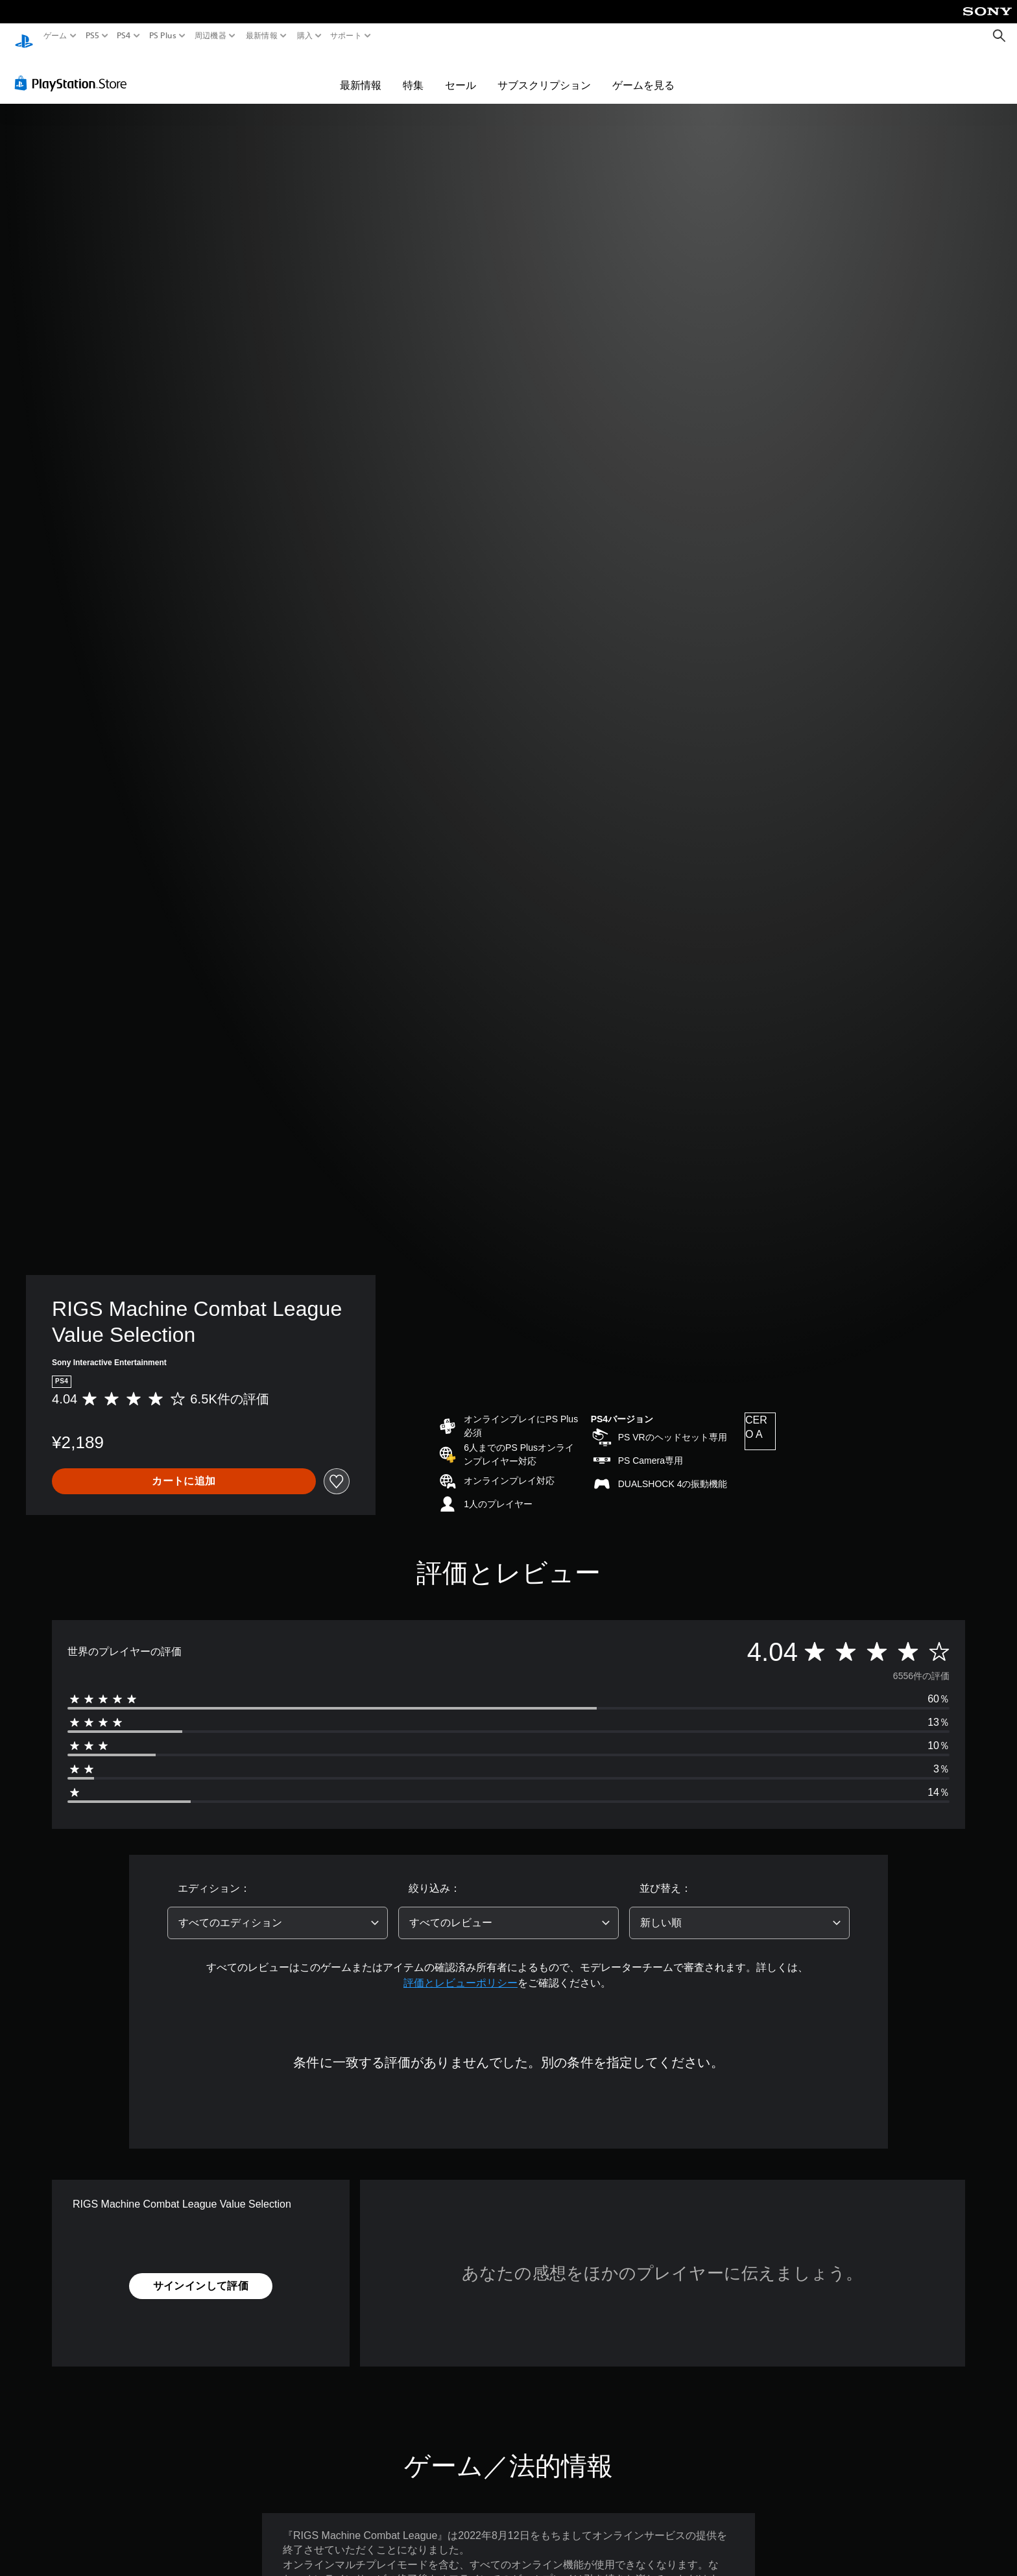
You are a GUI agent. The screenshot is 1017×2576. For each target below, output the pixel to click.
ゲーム (55, 35)
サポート (346, 35)
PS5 (92, 35)
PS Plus (162, 35)
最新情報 (262, 35)
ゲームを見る (643, 72)
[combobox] (277, 1910)
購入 (304, 35)
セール (460, 72)
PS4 (124, 35)
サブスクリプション (544, 72)
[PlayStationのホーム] (24, 36)
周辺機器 (210, 35)
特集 (413, 72)
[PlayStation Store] (74, 70)
